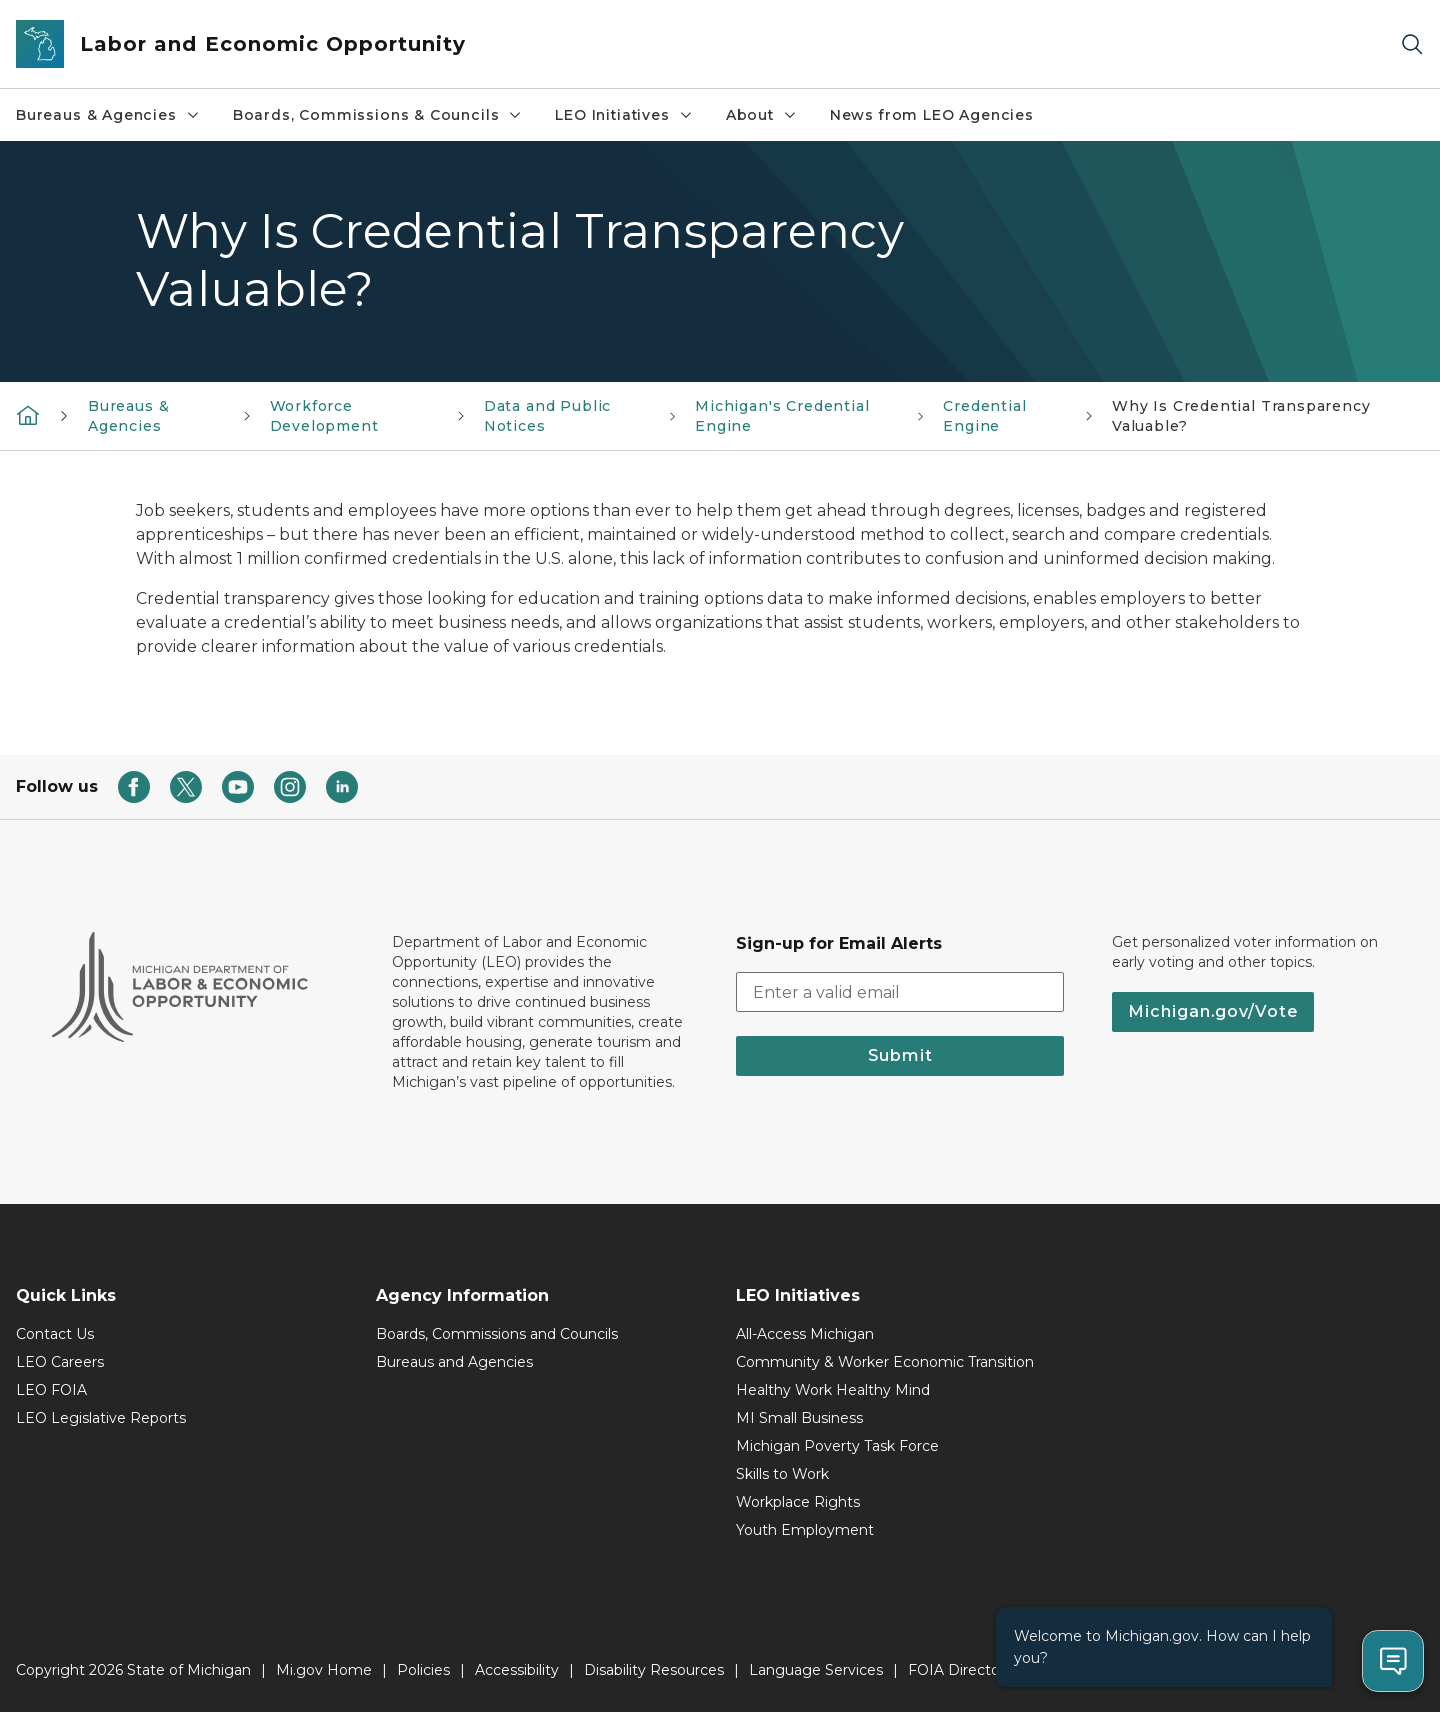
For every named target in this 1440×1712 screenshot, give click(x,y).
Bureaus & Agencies (108, 115)
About (762, 115)
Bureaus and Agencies (454, 1362)
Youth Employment (805, 1530)
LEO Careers (60, 1362)
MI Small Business (799, 1418)
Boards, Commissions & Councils (378, 115)
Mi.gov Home (324, 1670)
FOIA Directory (960, 1670)
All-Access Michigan (805, 1334)
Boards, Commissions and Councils (497, 1334)
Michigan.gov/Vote (1213, 1011)
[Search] (1412, 44)
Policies (423, 1670)
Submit (900, 1055)
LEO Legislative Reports (101, 1418)
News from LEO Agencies (932, 115)
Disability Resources (654, 1670)
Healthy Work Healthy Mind (833, 1390)
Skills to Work (782, 1474)
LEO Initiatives (624, 115)
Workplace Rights (798, 1502)
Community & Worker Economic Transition (885, 1362)
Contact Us (55, 1334)
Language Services (816, 1670)
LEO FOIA (51, 1390)
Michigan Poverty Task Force (837, 1446)
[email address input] (900, 992)
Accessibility (517, 1670)
